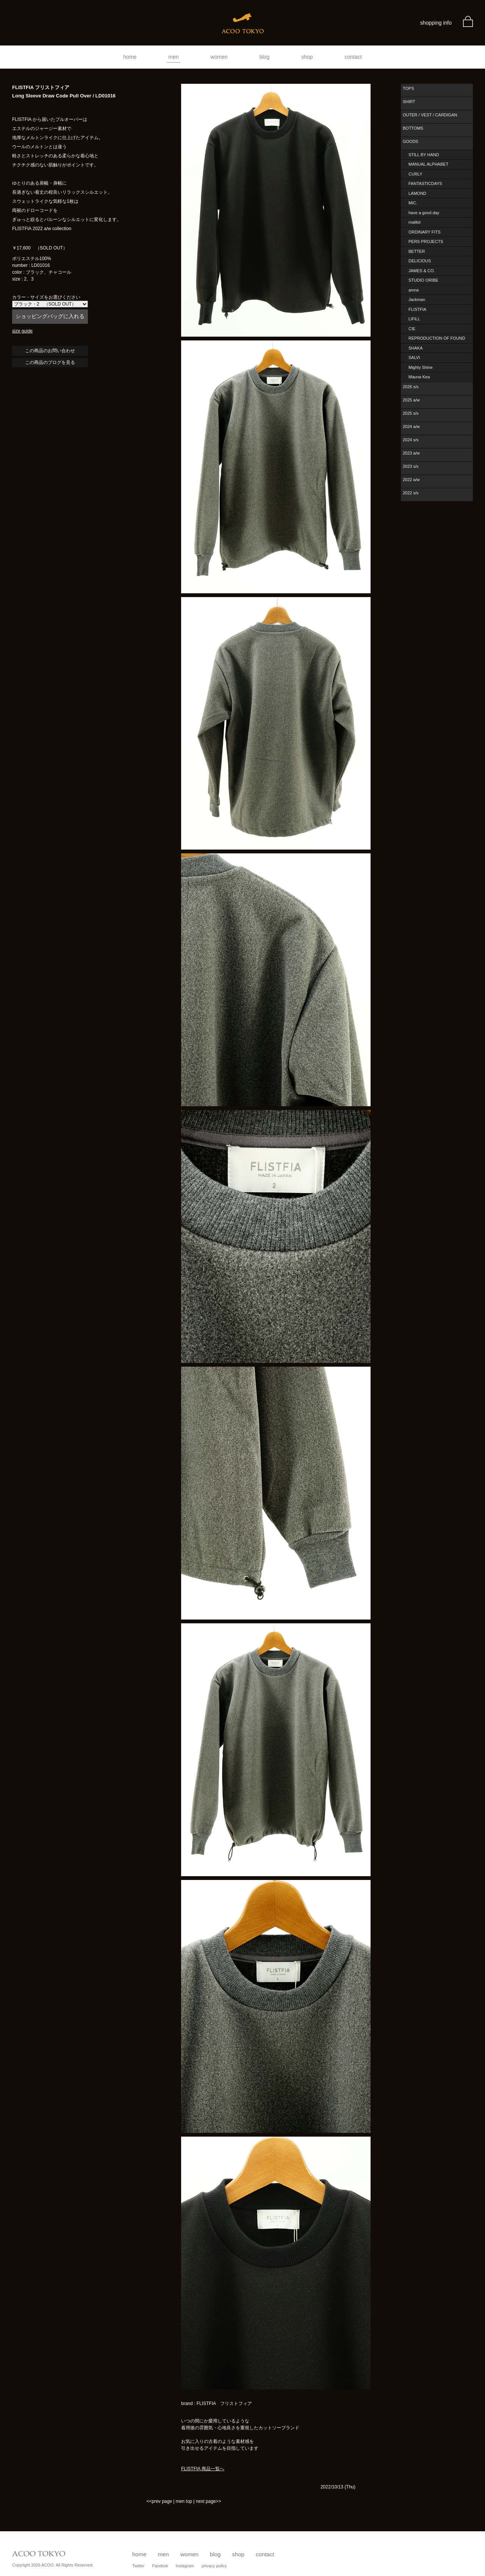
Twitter (138, 2565)
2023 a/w (411, 453)
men (173, 57)
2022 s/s (411, 493)
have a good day (423, 212)
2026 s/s (411, 386)
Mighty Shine (420, 367)
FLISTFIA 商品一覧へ (202, 2468)
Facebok (160, 2565)
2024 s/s (411, 439)
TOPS (408, 88)
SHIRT (409, 101)
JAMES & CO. (421, 270)
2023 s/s (411, 466)
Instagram (185, 2565)
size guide (22, 331)
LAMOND (417, 193)
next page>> (208, 2501)
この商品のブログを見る (50, 362)
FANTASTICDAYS (425, 183)
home (129, 57)
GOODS (410, 141)
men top (184, 2501)
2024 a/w (411, 426)
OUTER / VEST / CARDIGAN (430, 115)
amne (413, 290)
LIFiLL (414, 319)
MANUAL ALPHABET (428, 164)
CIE (411, 328)
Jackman (416, 299)
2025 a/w (411, 400)
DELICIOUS (419, 261)
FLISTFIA (417, 309)
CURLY (415, 174)
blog (264, 57)
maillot (414, 222)
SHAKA (415, 348)
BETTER (416, 251)
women (219, 57)
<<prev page (159, 2501)
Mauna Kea (419, 377)
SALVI (414, 357)
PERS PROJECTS (425, 241)
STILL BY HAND (423, 154)
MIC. (412, 203)
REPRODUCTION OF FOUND (436, 338)
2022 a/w (411, 479)
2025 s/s (411, 413)
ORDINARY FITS (424, 232)
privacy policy (214, 2565)
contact (353, 57)
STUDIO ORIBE (423, 280)
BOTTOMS (413, 128)
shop (307, 57)
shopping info (436, 23)
